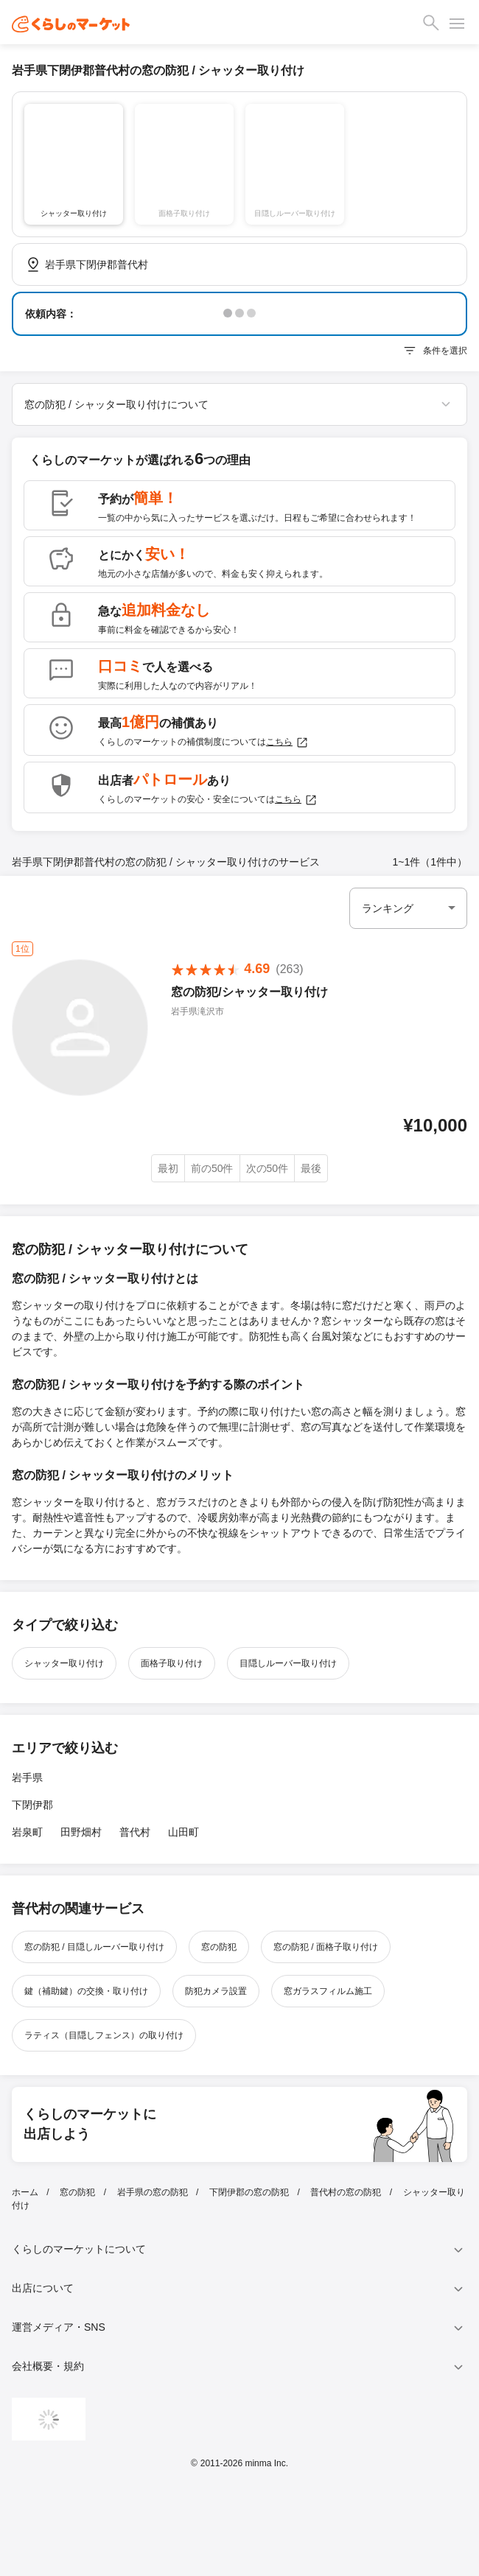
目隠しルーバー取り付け (288, 1663)
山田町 (183, 1832)
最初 (168, 1168)
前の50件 (212, 1168)
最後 (311, 1168)
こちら (287, 742)
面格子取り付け (172, 1663)
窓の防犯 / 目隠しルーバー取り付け (94, 1947)
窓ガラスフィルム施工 (328, 1991)
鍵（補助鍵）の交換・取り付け (86, 1991)
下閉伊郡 (32, 1805)
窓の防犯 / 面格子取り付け (325, 1947)
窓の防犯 (219, 1947)
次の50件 (267, 1168)
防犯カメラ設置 (216, 1991)
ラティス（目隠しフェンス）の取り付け (103, 2035)
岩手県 (27, 1777)
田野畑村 (81, 1832)
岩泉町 (27, 1832)
